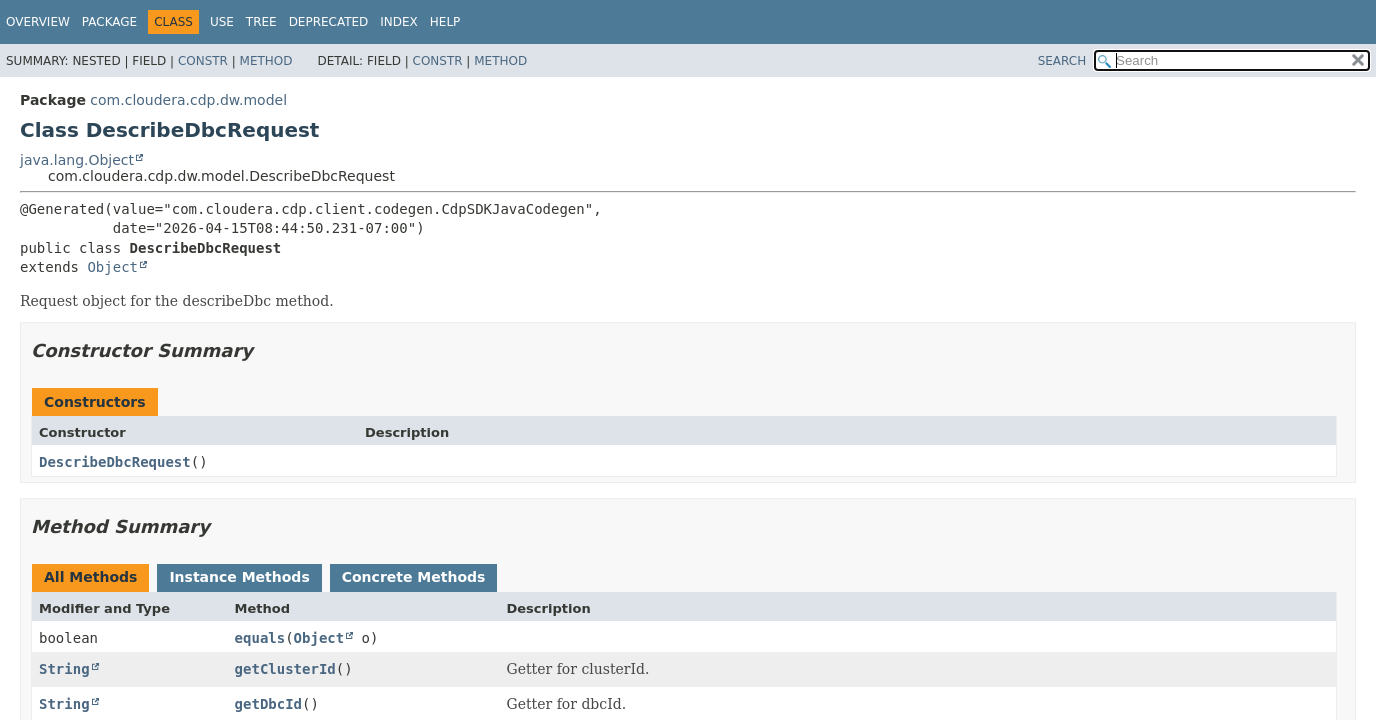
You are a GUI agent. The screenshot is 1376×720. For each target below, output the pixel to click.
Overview (38, 22)
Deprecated (329, 22)
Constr (203, 61)
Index (399, 22)
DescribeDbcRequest (115, 462)
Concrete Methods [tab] (414, 577)
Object (112, 267)
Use (222, 22)
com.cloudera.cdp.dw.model (188, 100)
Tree (261, 22)
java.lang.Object (77, 160)
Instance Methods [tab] (239, 577)
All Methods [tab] (90, 577)
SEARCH (1062, 61)
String (64, 669)
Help (445, 22)
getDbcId (268, 704)
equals (260, 638)
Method (266, 61)
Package (109, 22)
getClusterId (285, 669)
